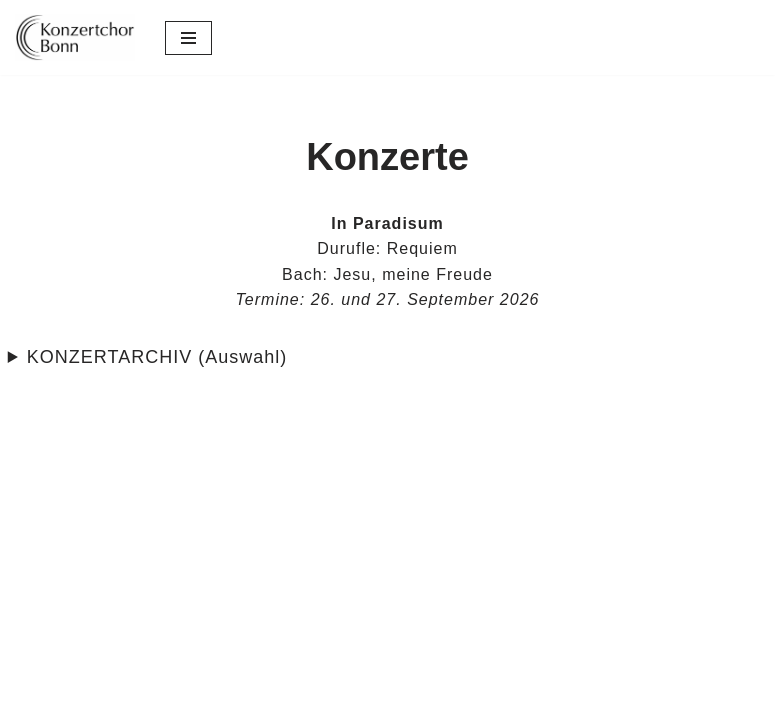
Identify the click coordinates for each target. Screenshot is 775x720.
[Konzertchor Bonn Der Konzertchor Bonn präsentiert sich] (75, 37)
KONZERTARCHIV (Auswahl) (157, 357)
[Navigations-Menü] (188, 38)
